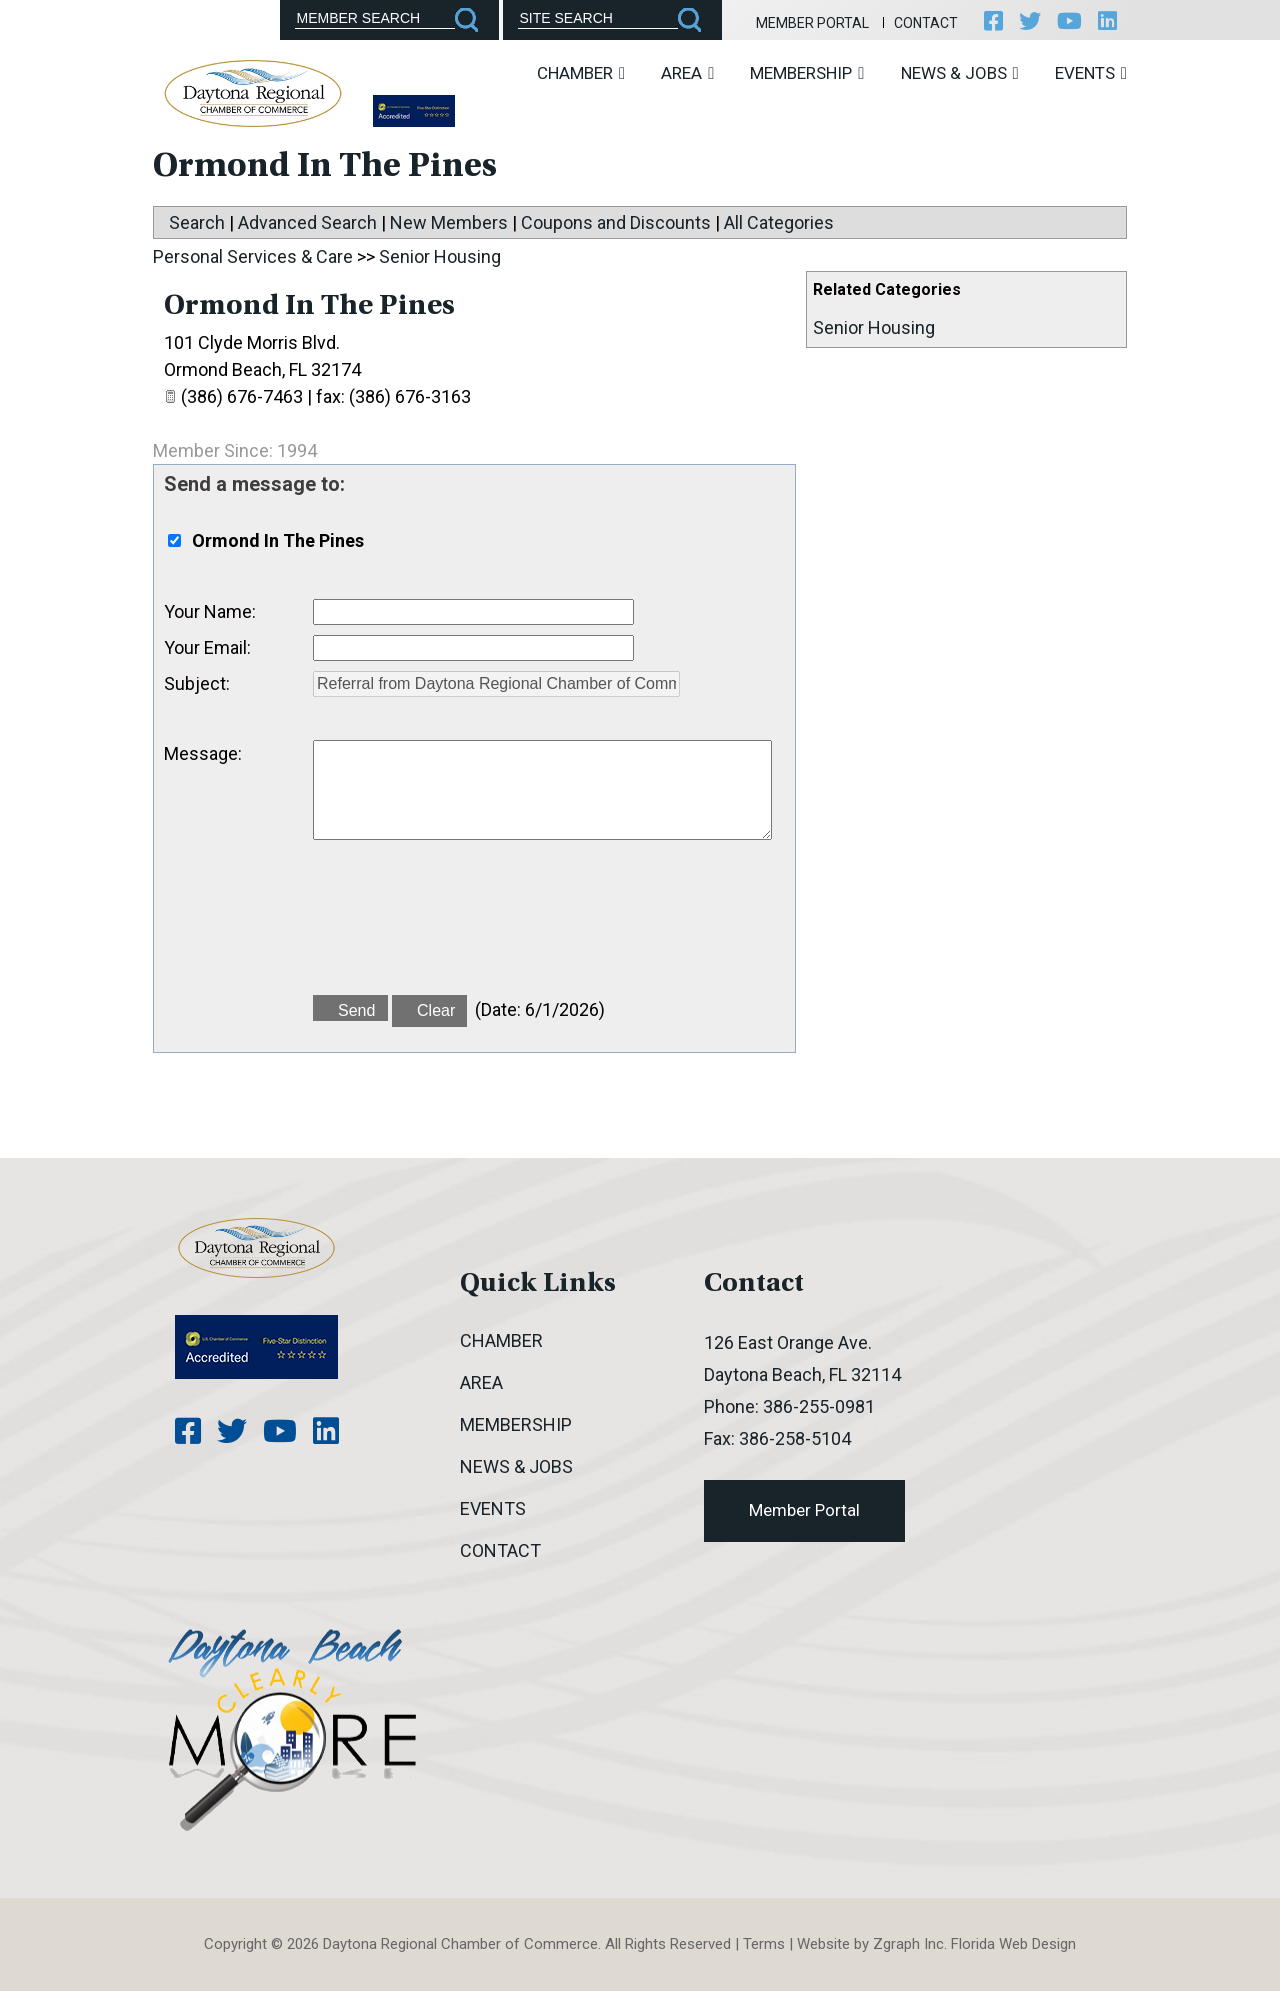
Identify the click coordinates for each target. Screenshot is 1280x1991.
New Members (449, 222)
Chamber (581, 73)
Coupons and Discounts (616, 222)
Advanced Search (307, 222)
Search (197, 222)
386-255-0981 (819, 1406)
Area (687, 73)
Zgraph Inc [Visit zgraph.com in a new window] (908, 1944)
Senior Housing (874, 327)
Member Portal (812, 23)
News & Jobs (960, 73)
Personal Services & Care (253, 256)
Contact (926, 23)
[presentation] (465, 929)
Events (1091, 73)
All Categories (779, 222)
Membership (807, 73)
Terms (764, 1944)
